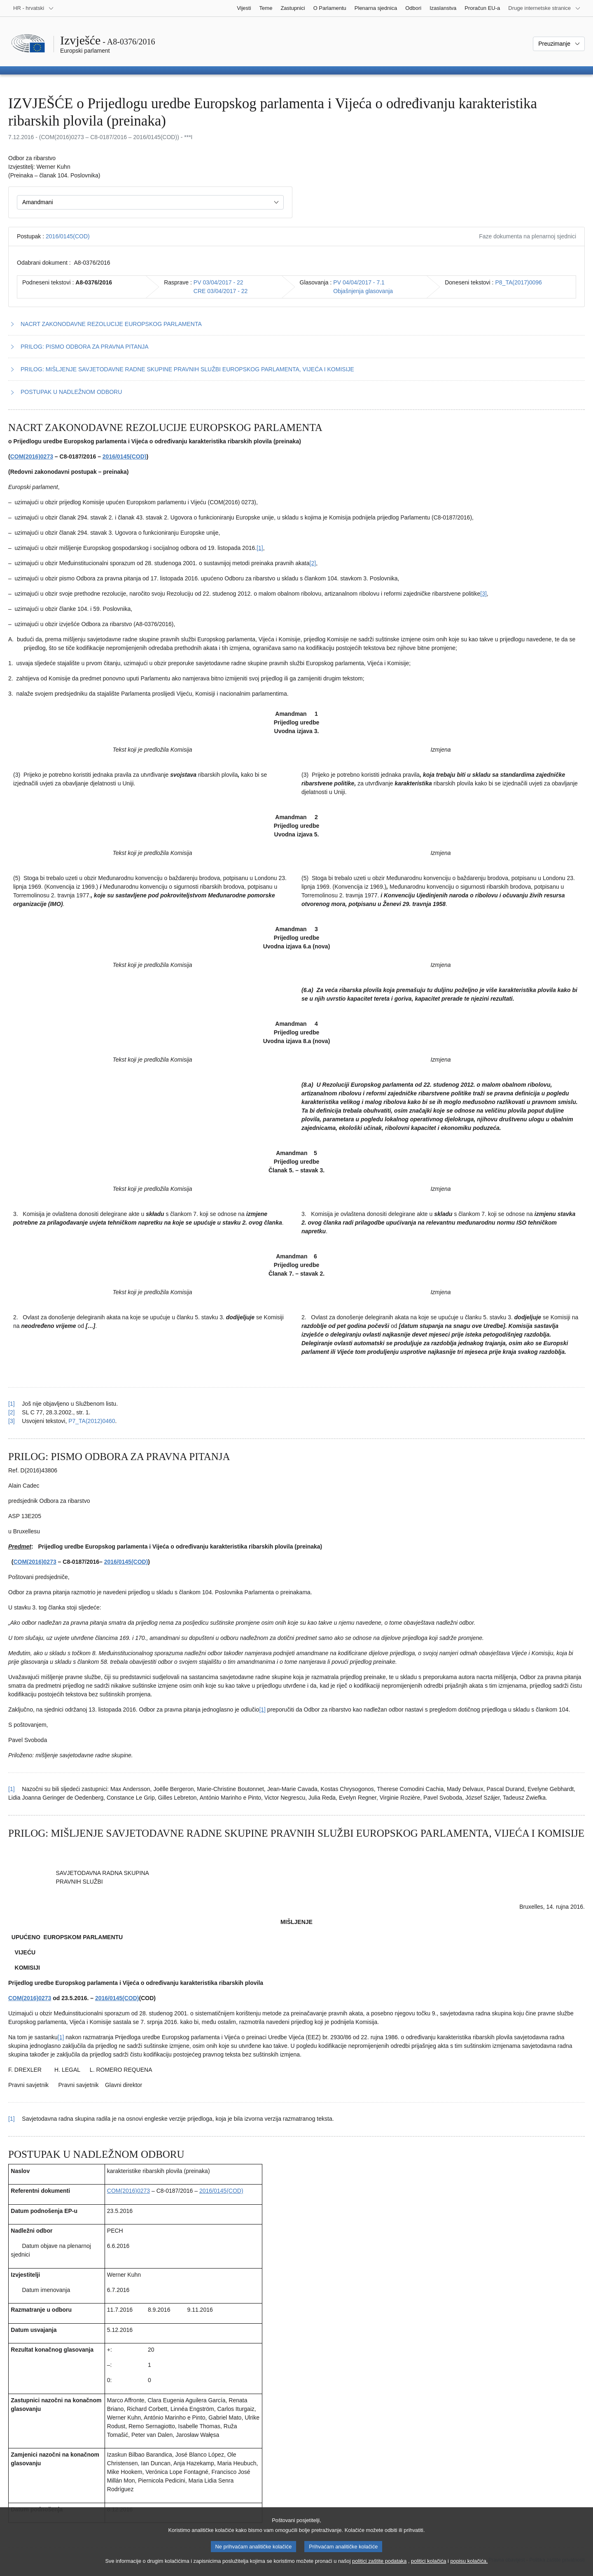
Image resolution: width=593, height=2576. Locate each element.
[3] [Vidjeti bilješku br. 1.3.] (483, 593)
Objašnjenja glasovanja (363, 291)
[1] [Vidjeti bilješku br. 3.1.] (61, 2037)
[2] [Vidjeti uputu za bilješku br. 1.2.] (11, 1412)
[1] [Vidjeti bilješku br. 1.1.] (260, 548)
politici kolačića (428, 2568)
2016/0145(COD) (68, 236)
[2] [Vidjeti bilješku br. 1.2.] (313, 563)
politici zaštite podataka (379, 2568)
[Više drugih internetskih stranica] (544, 8)
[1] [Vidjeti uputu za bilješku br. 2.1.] (11, 1789)
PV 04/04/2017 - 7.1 (359, 282)
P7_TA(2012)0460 (91, 1421)
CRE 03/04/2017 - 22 (221, 291)
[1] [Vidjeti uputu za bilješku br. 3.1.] (11, 2118)
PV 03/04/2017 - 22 (218, 282)
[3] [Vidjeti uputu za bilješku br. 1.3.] (11, 1421)
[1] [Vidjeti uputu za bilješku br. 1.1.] (11, 1403)
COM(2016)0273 (31, 456)
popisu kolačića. (469, 2568)
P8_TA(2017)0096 (518, 282)
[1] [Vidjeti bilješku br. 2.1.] (262, 1709)
